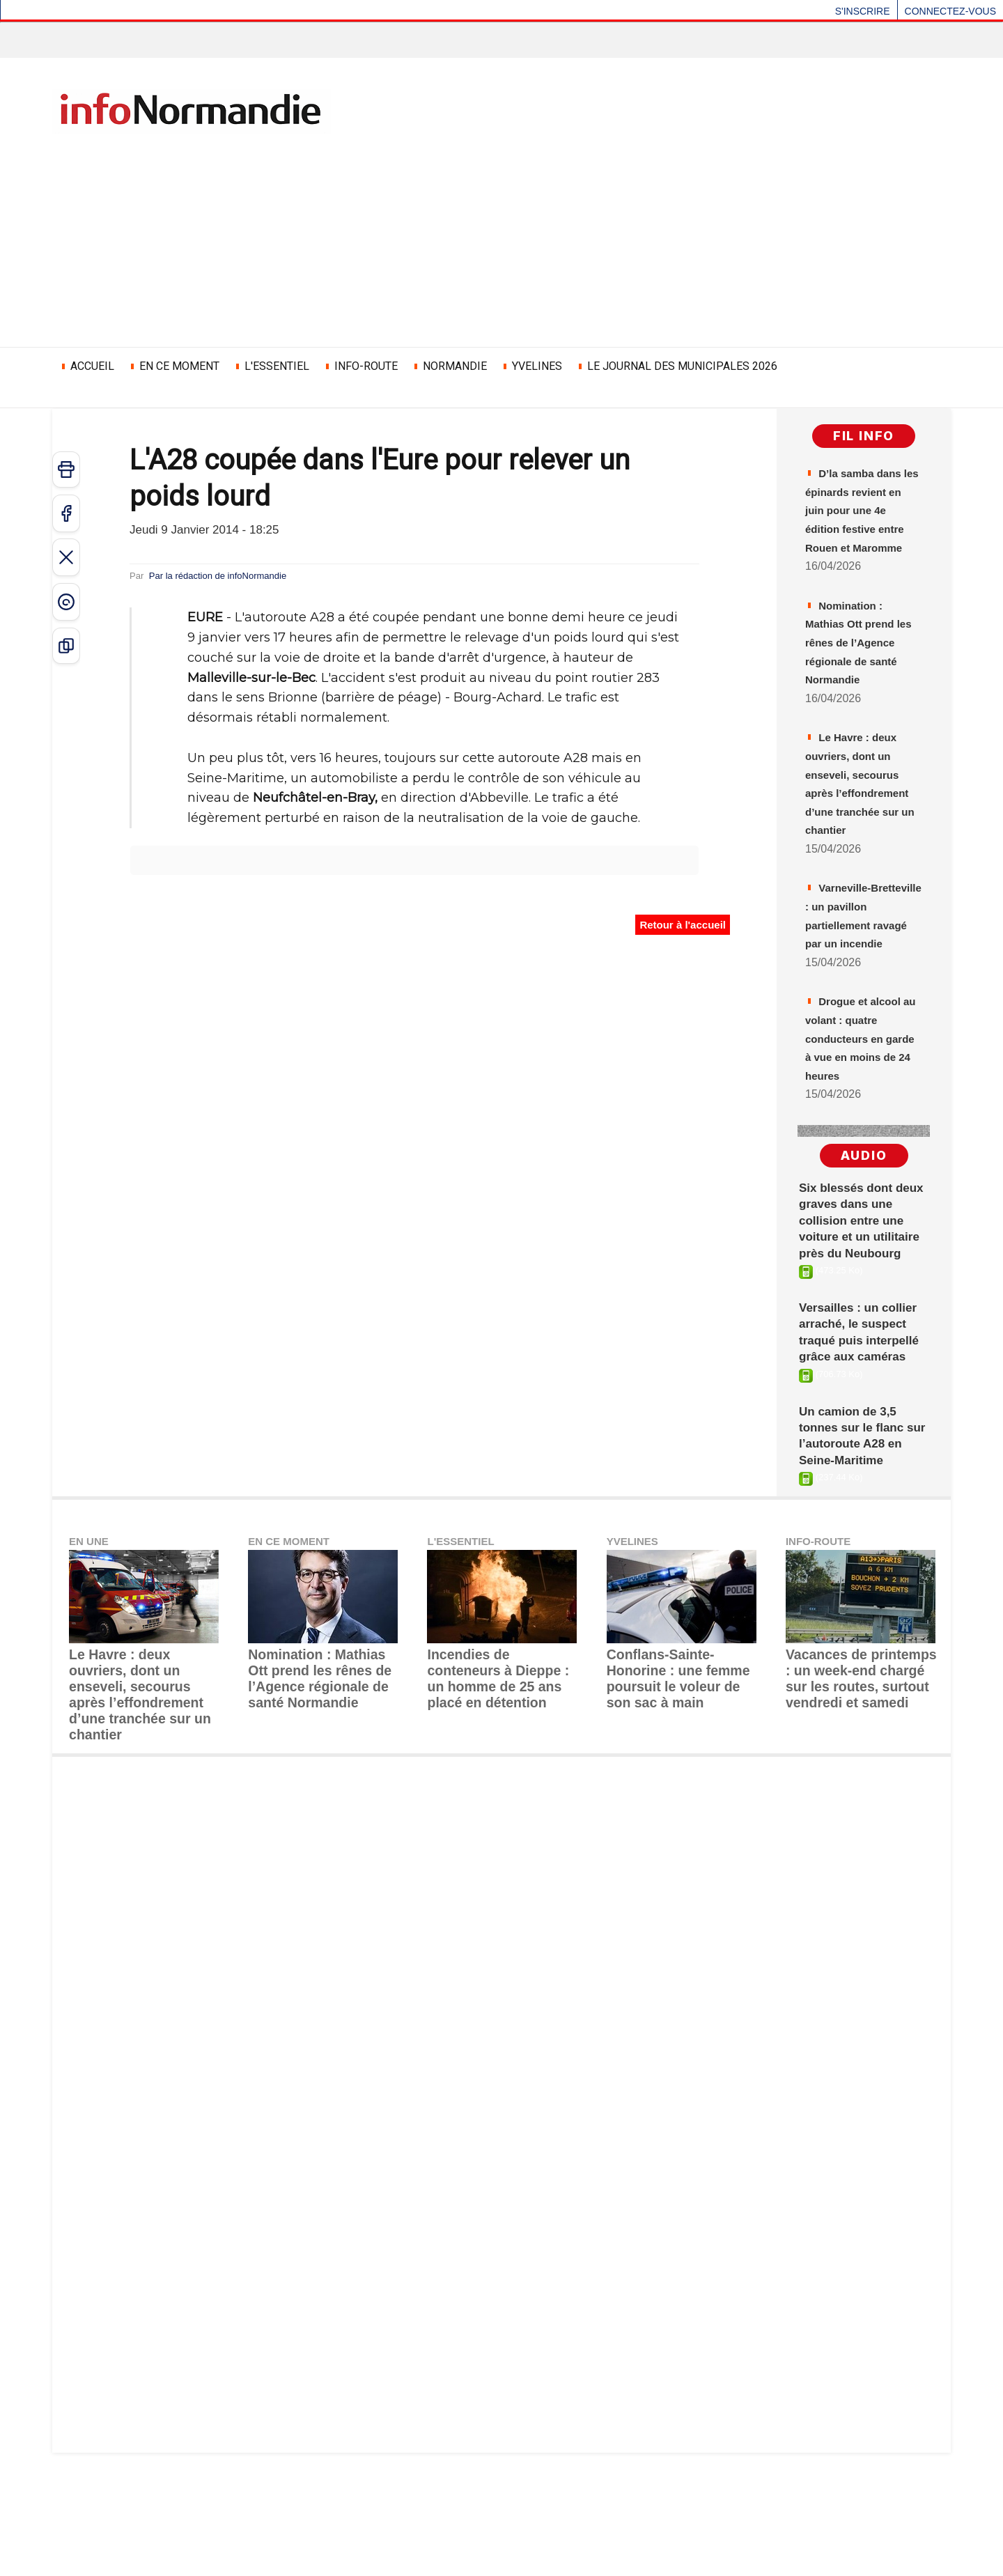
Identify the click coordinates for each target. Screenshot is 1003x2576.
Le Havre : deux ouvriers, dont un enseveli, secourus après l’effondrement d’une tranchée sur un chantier (861, 854)
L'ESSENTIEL (271, 366)
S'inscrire (862, 11)
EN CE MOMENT (173, 366)
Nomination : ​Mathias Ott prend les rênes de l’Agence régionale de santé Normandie (322, 1835)
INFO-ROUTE (360, 366)
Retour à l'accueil (684, 925)
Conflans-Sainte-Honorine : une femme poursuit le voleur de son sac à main (679, 1835)
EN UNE (91, 1711)
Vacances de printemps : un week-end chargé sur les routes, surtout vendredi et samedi (855, 1841)
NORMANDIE (449, 366)
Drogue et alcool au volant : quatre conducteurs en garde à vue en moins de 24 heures (859, 1174)
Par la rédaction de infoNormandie (244, 575)
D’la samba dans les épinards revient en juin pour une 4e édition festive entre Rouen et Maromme (861, 535)
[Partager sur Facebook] (66, 513)
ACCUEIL (86, 366)
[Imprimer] (66, 469)
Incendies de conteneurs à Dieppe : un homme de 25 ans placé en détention (501, 1835)
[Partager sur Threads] (66, 602)
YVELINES (531, 366)
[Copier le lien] (66, 646)
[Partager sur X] (66, 557)
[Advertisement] (501, 238)
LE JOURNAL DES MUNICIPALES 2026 (676, 366)
